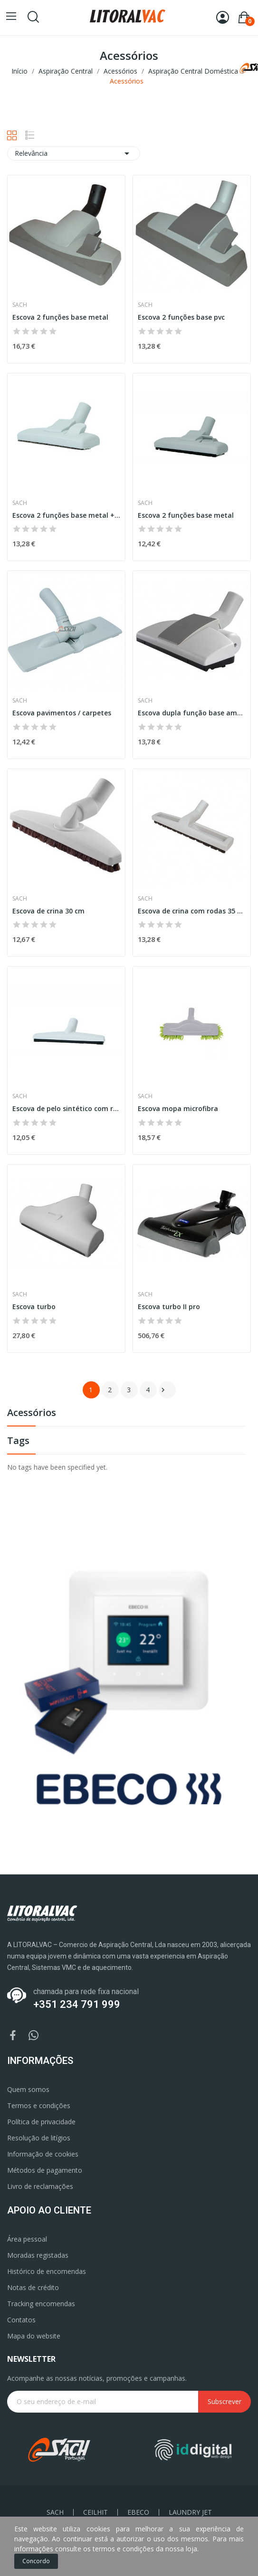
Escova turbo (34, 1306)
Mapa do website (33, 2335)
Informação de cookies (42, 2153)
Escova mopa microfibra (178, 1108)
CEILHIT (95, 2512)
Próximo (163, 1390)
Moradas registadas (37, 2255)
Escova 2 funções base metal (60, 317)
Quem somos (28, 2089)
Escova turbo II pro (169, 1306)
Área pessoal (27, 2238)
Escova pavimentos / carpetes (61, 712)
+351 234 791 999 (76, 2004)
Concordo (36, 2561)
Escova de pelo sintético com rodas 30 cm (66, 1108)
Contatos (21, 2319)
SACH (55, 2512)
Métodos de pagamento (44, 2170)
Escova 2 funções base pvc (181, 317)
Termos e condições (38, 2105)
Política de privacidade (41, 2121)
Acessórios (31, 1413)
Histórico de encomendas (46, 2271)
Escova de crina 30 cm (48, 910)
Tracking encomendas (41, 2303)
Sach (19, 305)
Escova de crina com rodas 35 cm (192, 910)
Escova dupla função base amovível (192, 712)
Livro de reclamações (40, 2186)
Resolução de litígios (38, 2137)
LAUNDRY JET (190, 2512)
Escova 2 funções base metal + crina (66, 515)
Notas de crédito (33, 2287)
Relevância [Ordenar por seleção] (74, 153)
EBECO (138, 2512)
